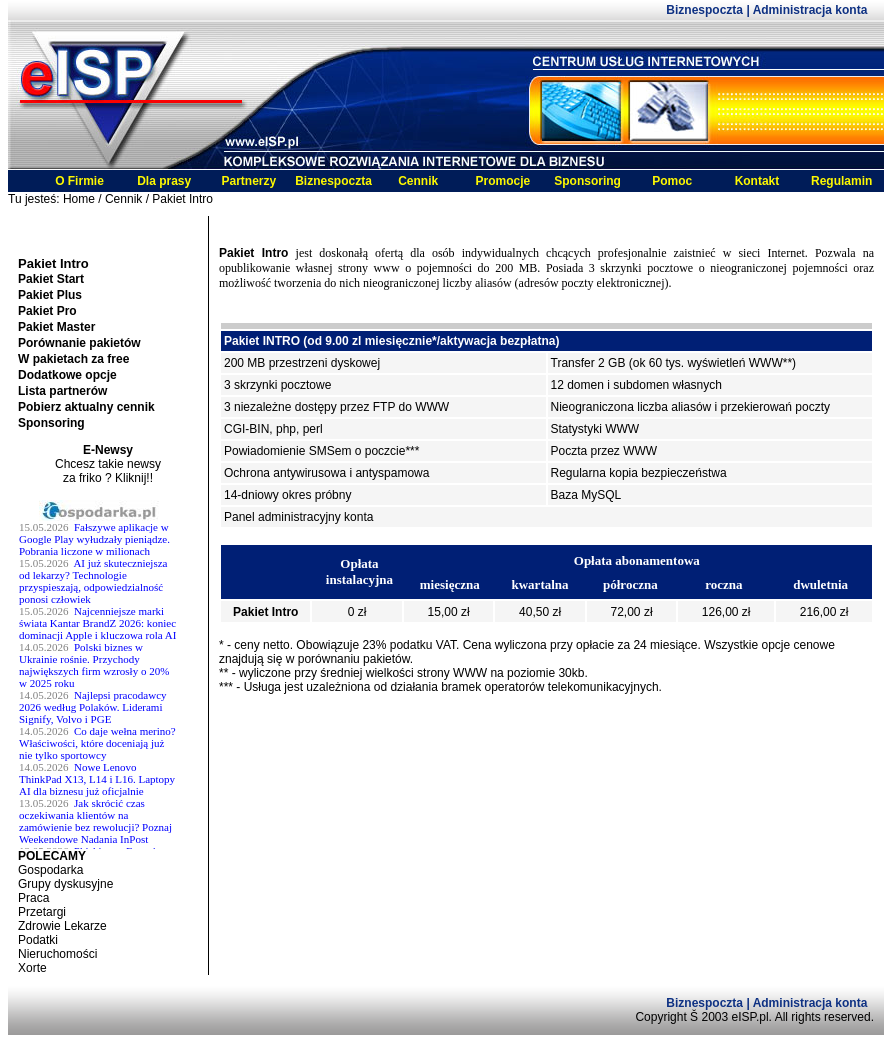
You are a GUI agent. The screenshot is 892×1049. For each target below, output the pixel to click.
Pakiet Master (56, 327)
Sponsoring (587, 181)
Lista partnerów (62, 391)
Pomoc (672, 181)
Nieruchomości (57, 954)
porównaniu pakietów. (355, 659)
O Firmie (79, 181)
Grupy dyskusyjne (65, 884)
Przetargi (42, 912)
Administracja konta (810, 10)
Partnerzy (248, 181)
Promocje (503, 181)
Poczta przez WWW (604, 451)
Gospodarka (50, 870)
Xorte (32, 968)
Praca (33, 898)
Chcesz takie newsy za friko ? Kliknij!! (108, 471)
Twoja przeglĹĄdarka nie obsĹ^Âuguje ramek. (108, 674)
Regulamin (841, 181)
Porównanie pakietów (79, 343)
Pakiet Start (51, 279)
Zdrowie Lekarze (62, 926)
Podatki (38, 940)
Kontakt (757, 181)
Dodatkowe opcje (67, 375)
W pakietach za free (73, 359)
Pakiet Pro (47, 311)
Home (79, 199)
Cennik (418, 181)
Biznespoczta (706, 10)
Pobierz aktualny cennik (86, 407)
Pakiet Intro (182, 199)
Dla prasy (164, 181)
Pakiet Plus (50, 295)
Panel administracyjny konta (298, 517)
